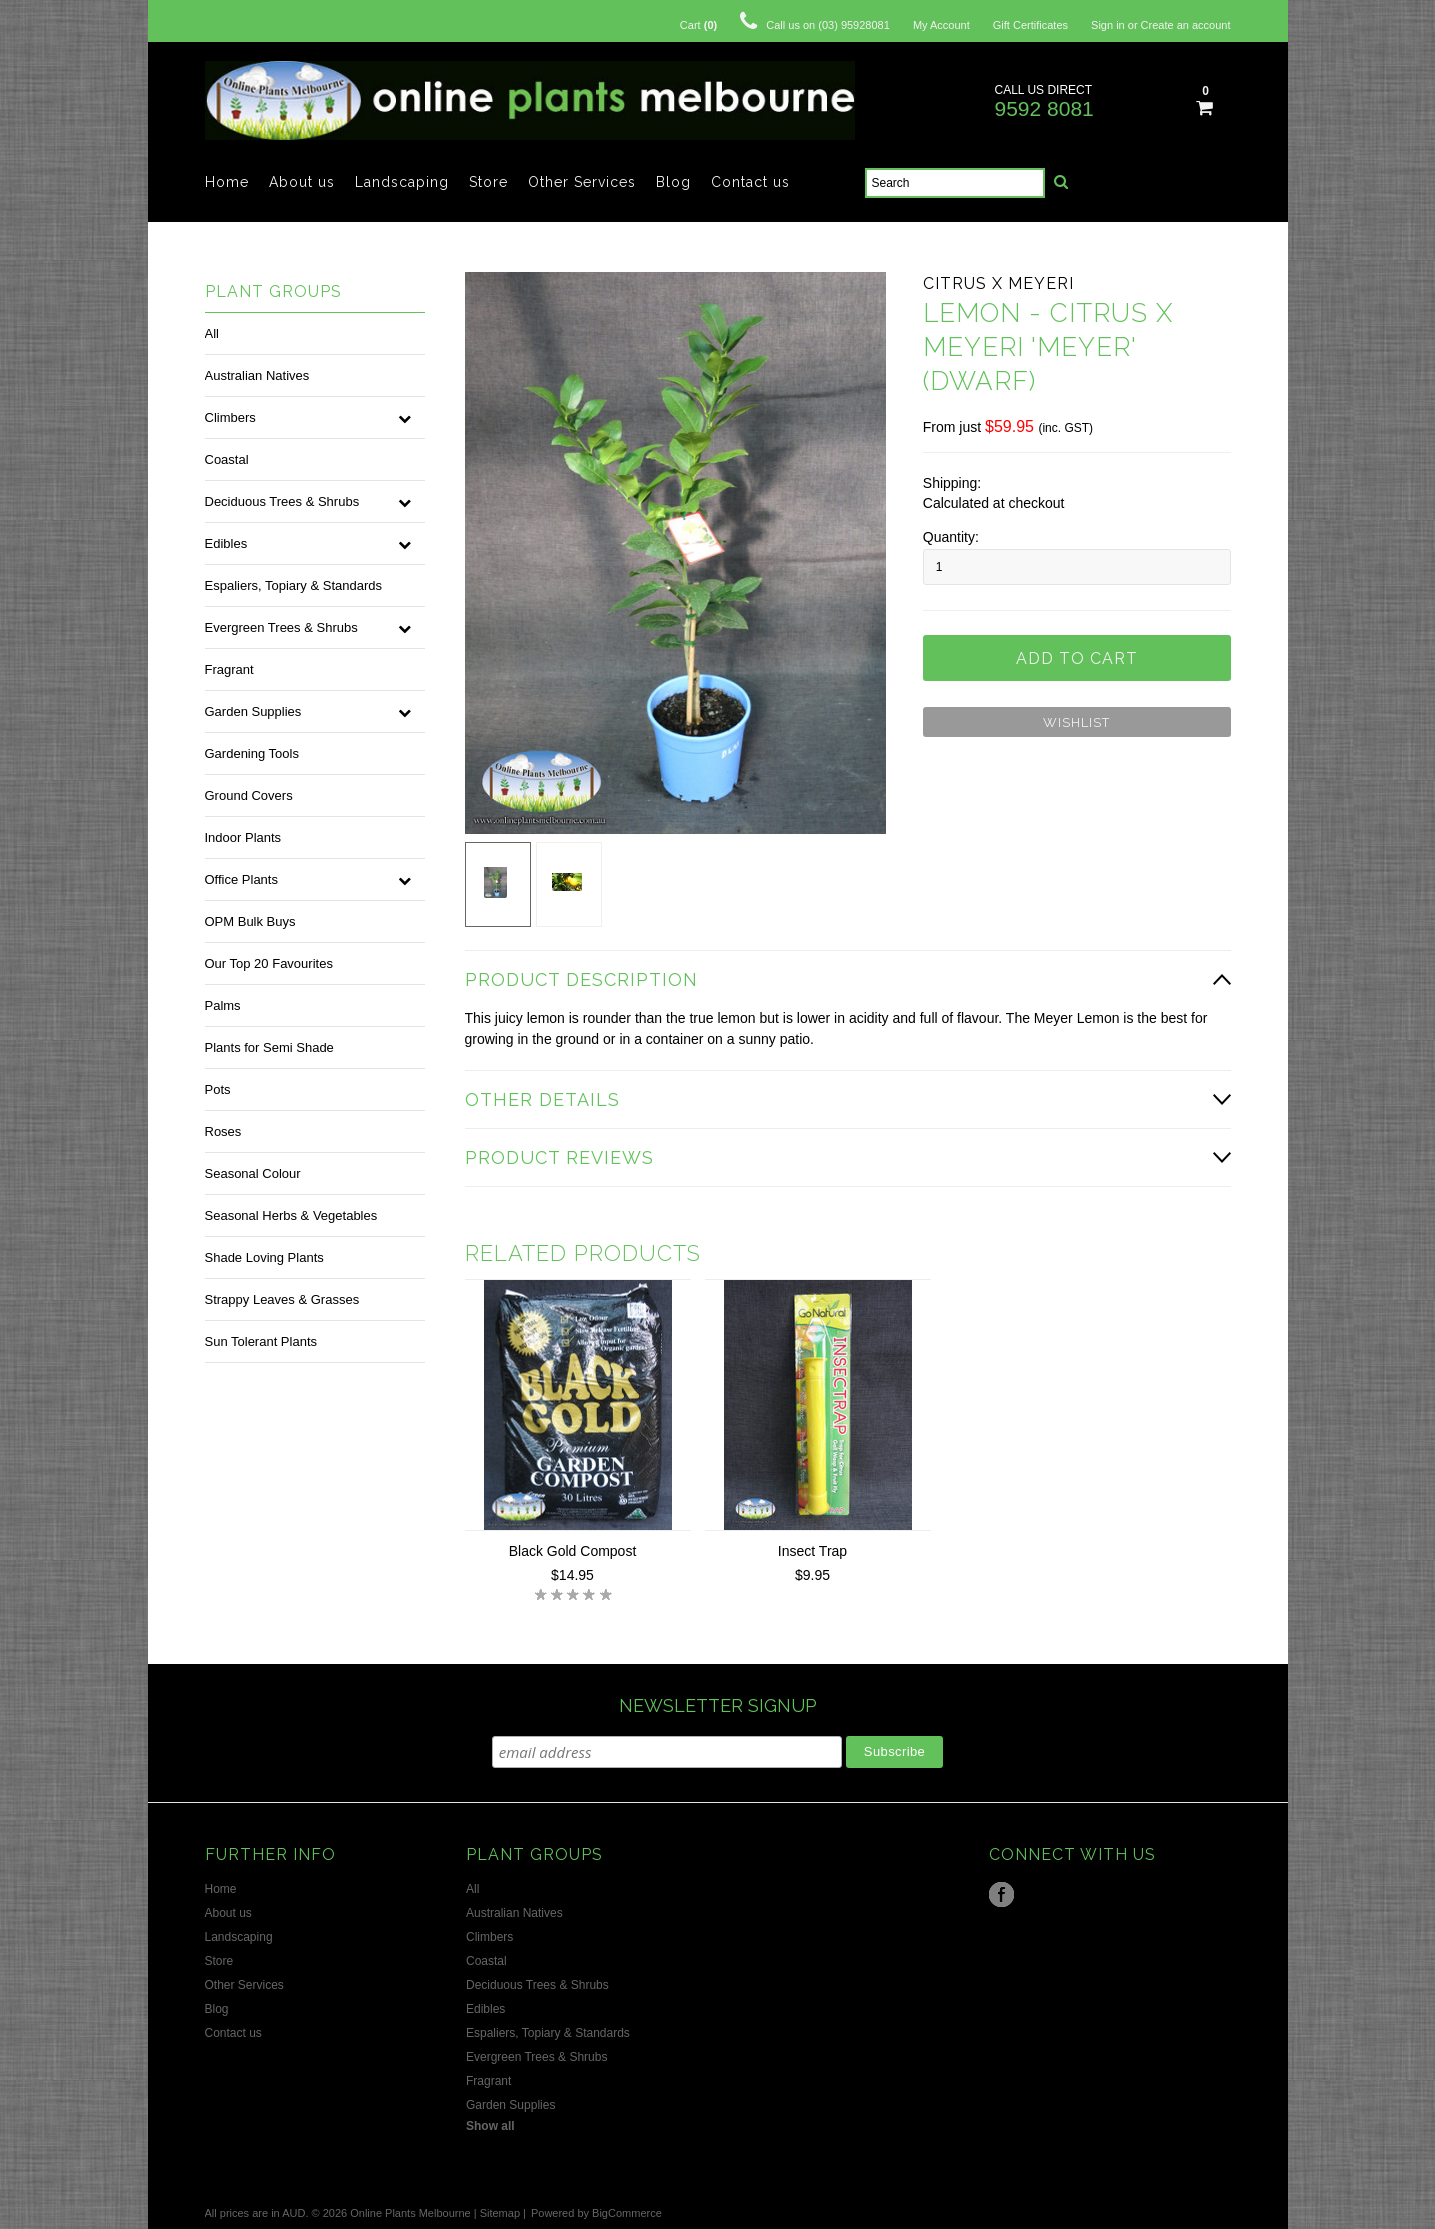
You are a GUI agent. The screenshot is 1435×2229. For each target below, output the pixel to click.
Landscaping (402, 182)
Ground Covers (249, 795)
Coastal (227, 459)
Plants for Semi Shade (269, 1047)
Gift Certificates (1030, 25)
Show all (490, 2126)
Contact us (750, 182)
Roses (223, 1131)
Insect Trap (812, 1551)
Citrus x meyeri (998, 283)
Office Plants (241, 879)
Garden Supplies (253, 711)
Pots (218, 1089)
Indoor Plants (243, 837)
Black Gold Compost (573, 1551)
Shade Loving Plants (264, 1257)
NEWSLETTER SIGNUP (718, 1705)
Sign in (1108, 25)
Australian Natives (257, 375)
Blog (673, 182)
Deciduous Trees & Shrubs (282, 501)
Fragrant (229, 669)
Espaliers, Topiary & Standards (294, 585)
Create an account (1186, 25)
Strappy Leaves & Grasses (282, 1299)
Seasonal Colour (253, 1173)
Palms (223, 1005)
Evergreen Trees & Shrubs (281, 627)
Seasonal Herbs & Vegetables (291, 1215)
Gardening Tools (252, 753)
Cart (698, 25)
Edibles (226, 543)
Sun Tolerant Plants (261, 1341)
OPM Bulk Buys (250, 921)
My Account (941, 25)
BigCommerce (627, 2213)
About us (302, 182)
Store (488, 182)
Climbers (230, 417)
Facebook (1001, 1894)
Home (227, 182)
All (212, 333)
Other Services (582, 182)
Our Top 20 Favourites (269, 963)
